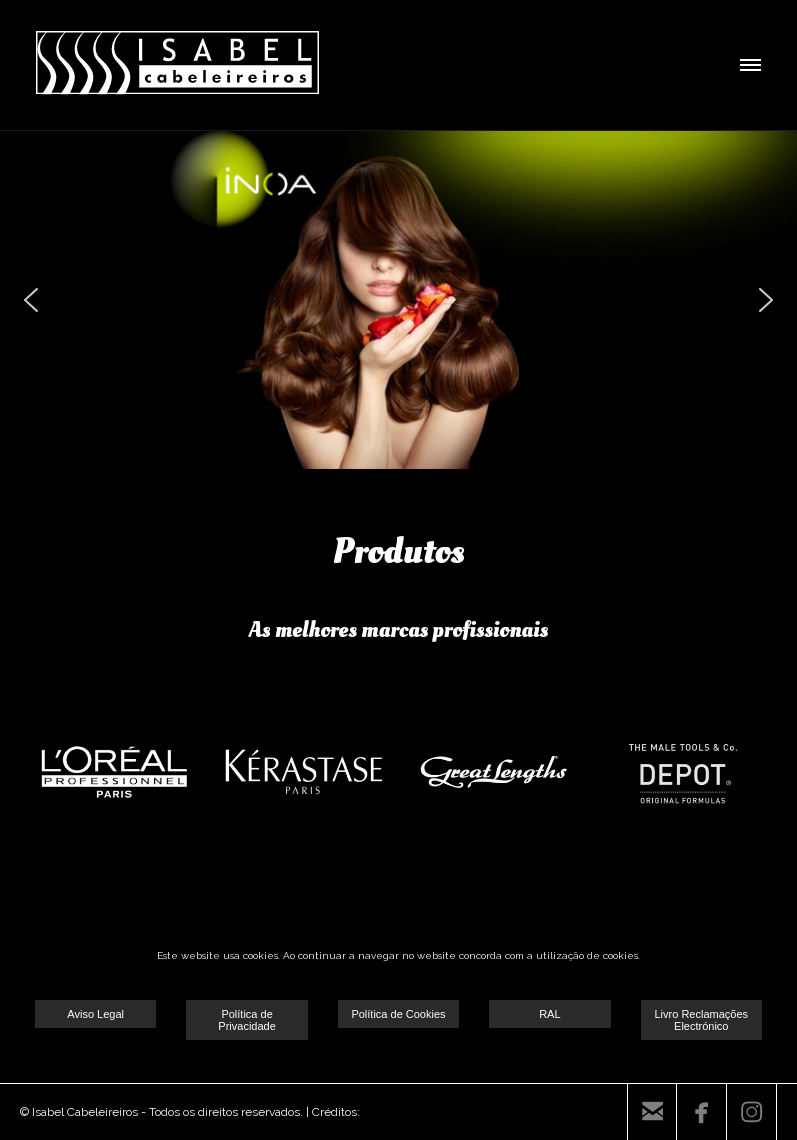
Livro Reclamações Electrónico (701, 1020)
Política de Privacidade (246, 1020)
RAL (549, 1014)
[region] (398, 300)
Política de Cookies (398, 1014)
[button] (31, 300)
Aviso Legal (95, 1014)
